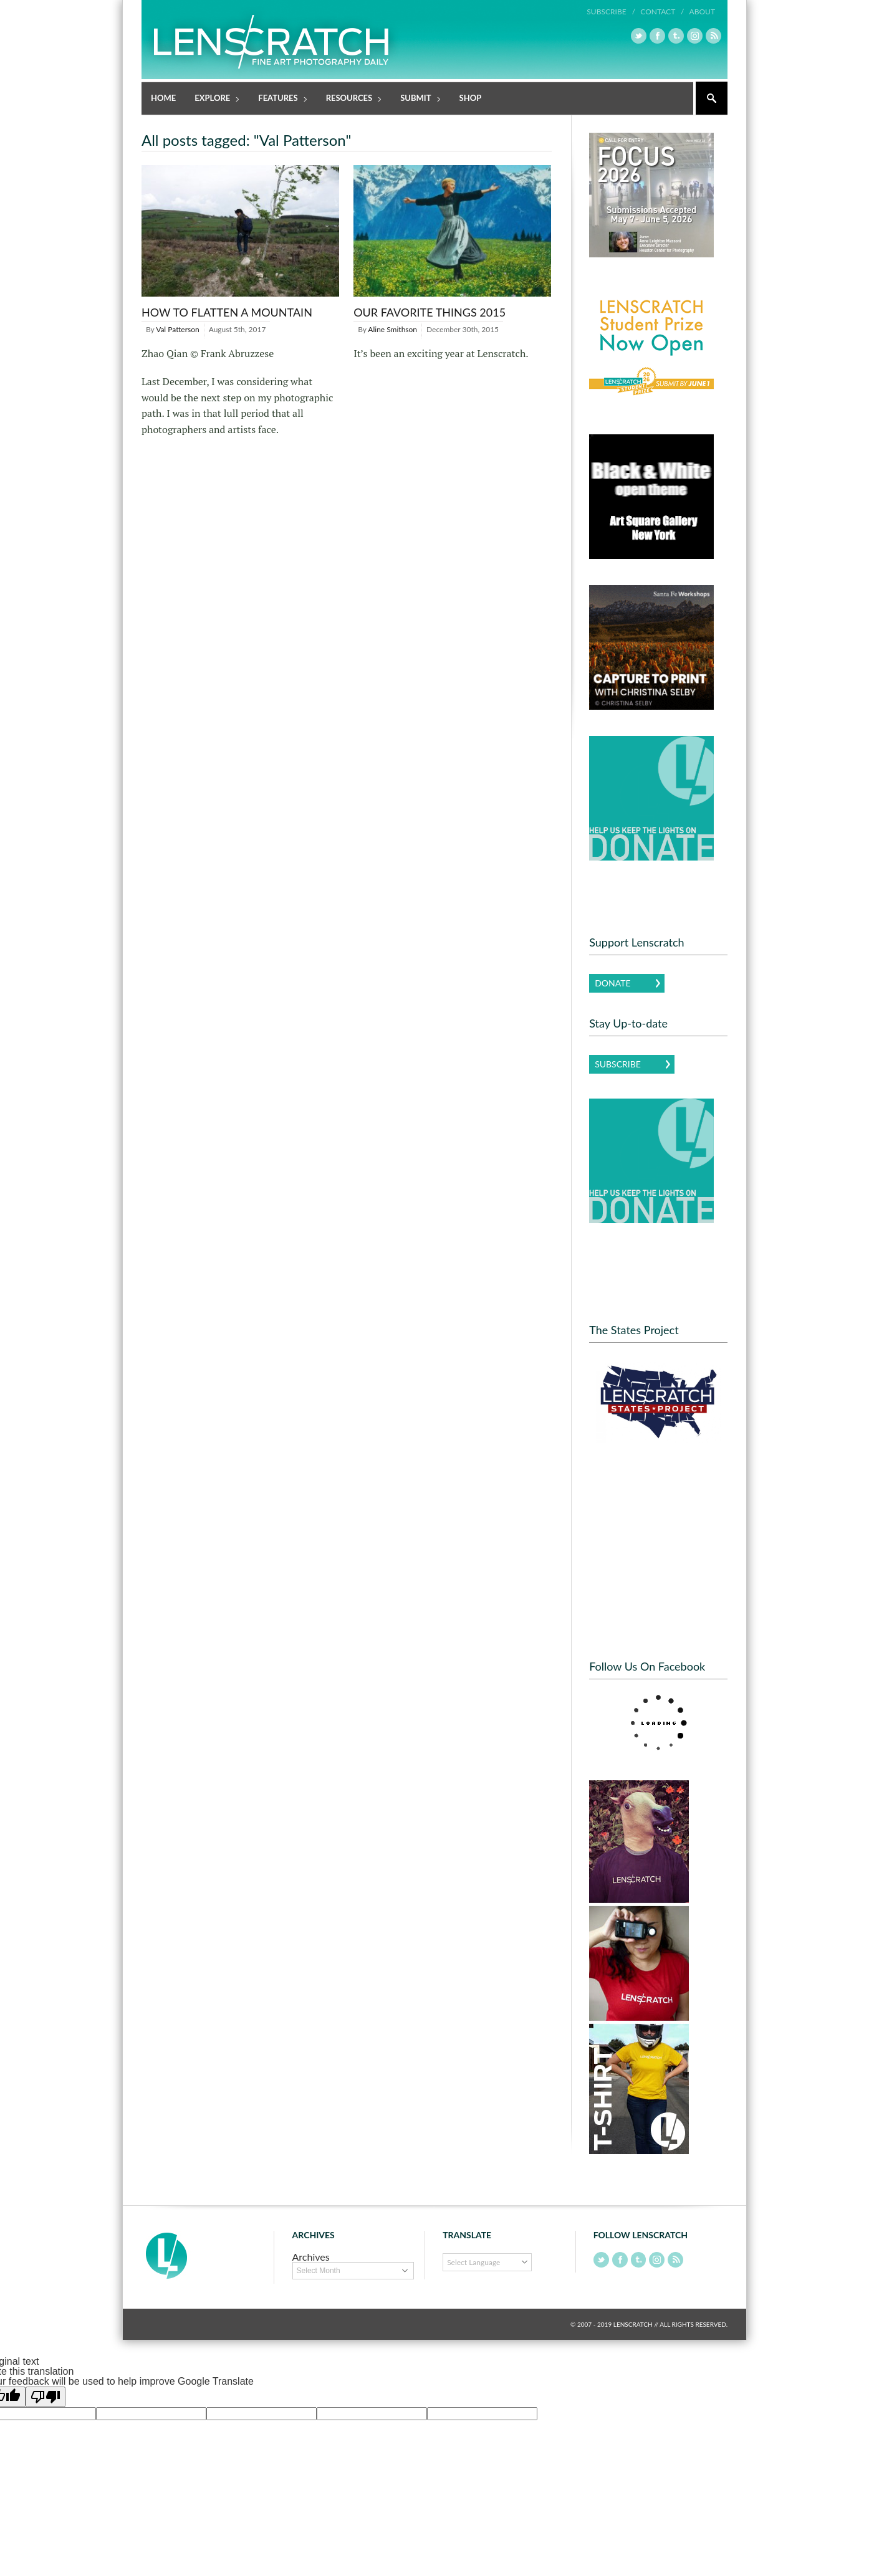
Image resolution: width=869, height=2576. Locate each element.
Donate (612, 982)
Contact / (662, 11)
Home (163, 97)
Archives (311, 2256)
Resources (350, 98)
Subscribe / (611, 11)
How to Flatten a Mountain (227, 311)
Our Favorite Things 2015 (429, 311)
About (702, 11)
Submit (416, 98)
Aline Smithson (392, 328)
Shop (470, 97)
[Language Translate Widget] (487, 2262)
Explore (213, 98)
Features (278, 98)
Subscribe (618, 1063)
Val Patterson (177, 328)
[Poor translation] (45, 2396)
